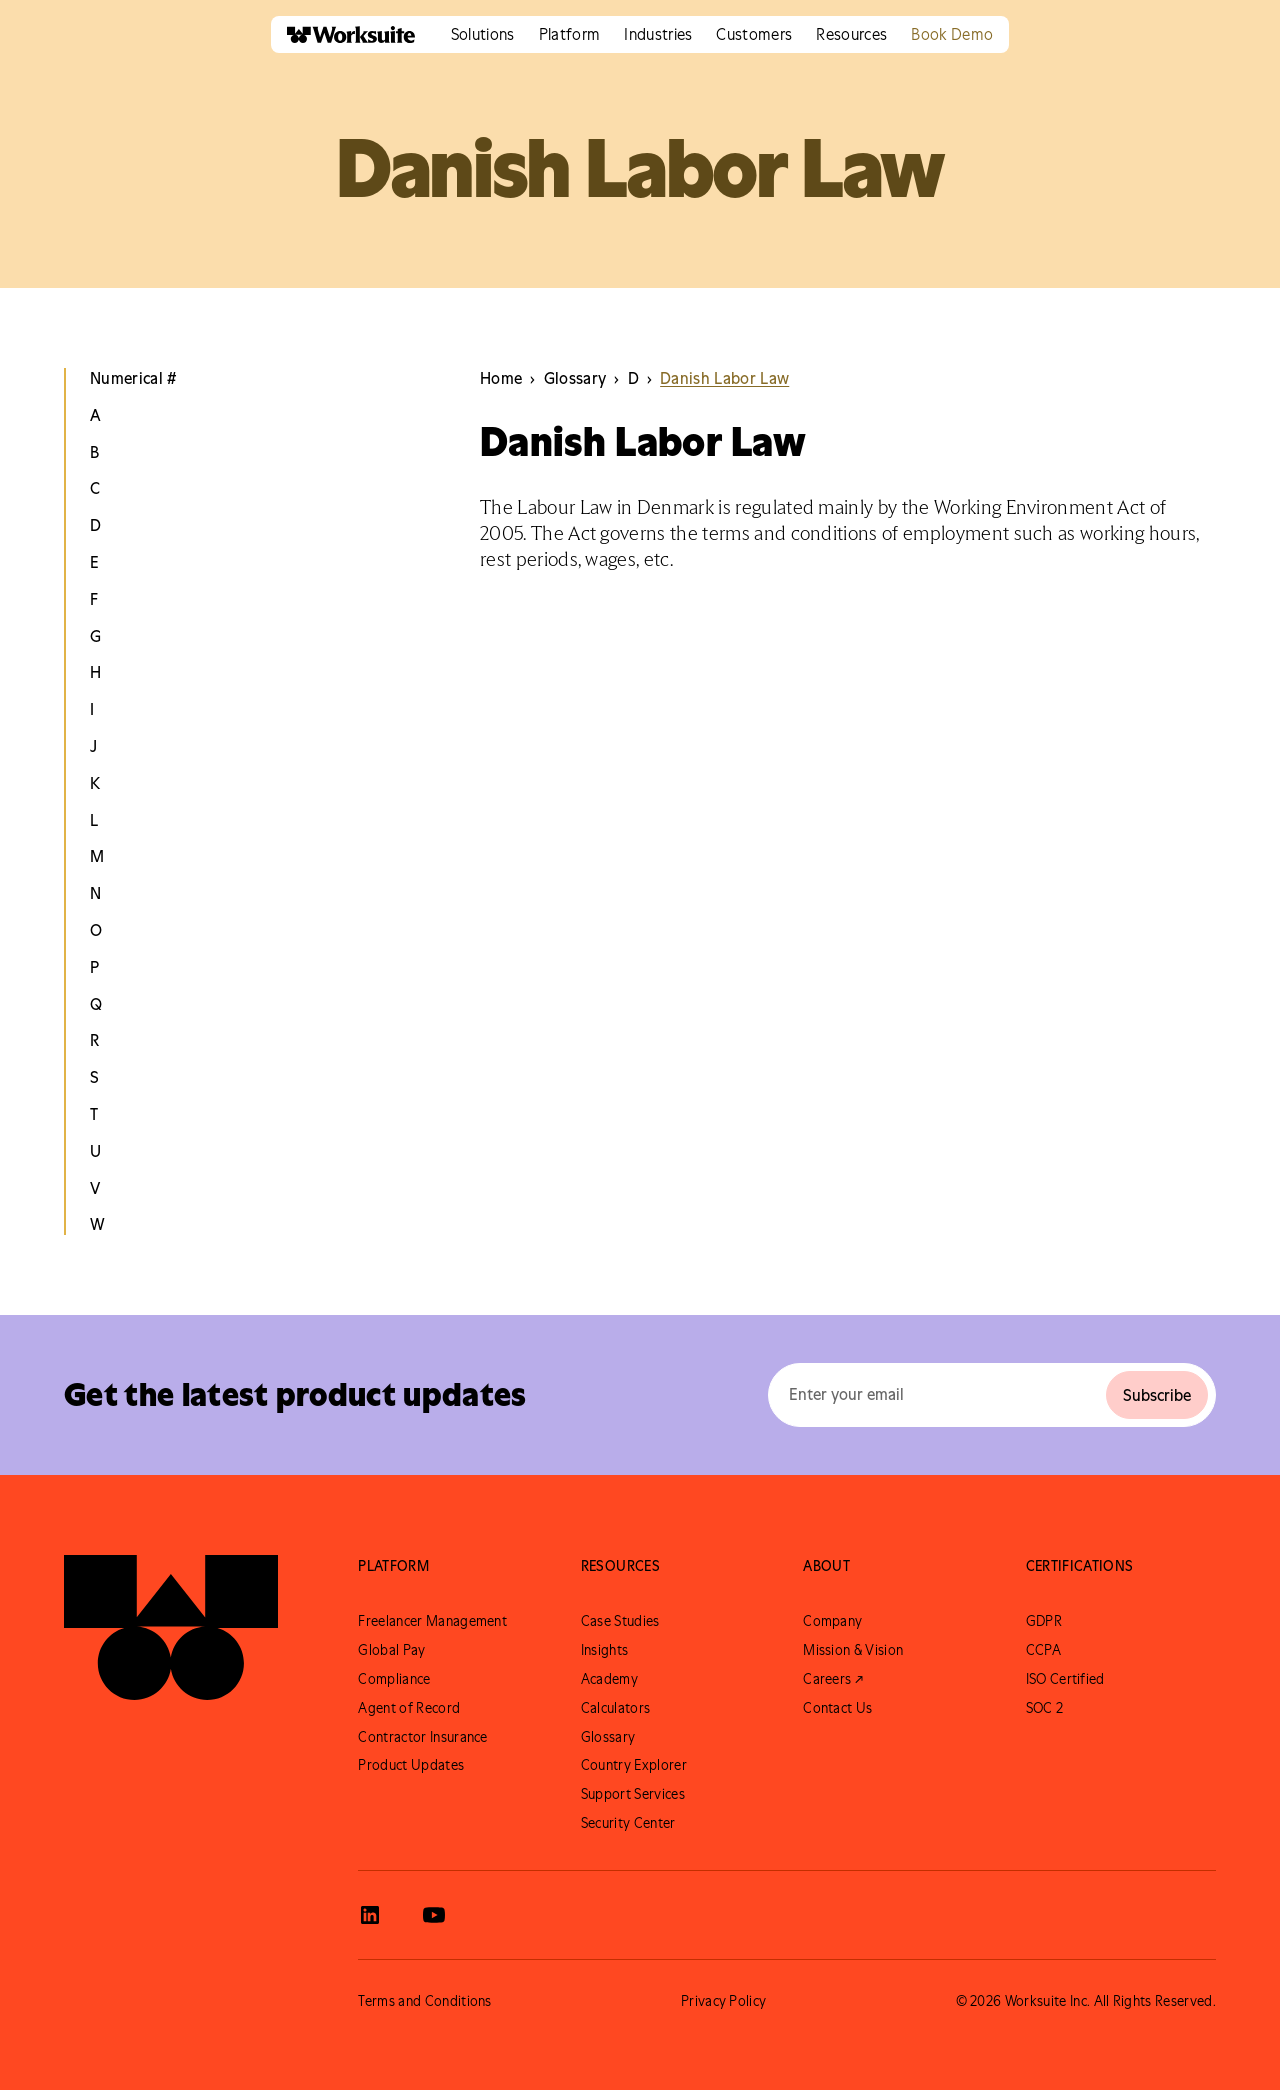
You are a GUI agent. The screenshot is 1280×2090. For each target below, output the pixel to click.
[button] (483, 34)
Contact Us (837, 1708)
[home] (343, 34)
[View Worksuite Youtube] (434, 1915)
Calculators (616, 1708)
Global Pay (391, 1650)
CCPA (1043, 1650)
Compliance (394, 1679)
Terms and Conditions (424, 2001)
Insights (605, 1650)
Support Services (633, 1794)
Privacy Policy (723, 2001)
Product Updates (411, 1765)
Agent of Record (409, 1708)
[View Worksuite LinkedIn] (370, 1915)
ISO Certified (1065, 1679)
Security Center (628, 1823)
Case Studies (620, 1621)
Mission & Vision (853, 1650)
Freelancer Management (432, 1621)
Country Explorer (634, 1765)
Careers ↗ (833, 1679)
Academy (609, 1679)
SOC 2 (1045, 1708)
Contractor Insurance (422, 1737)
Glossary (608, 1737)
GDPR (1044, 1621)
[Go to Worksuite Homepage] (171, 1627)
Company (832, 1621)
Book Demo (952, 34)
